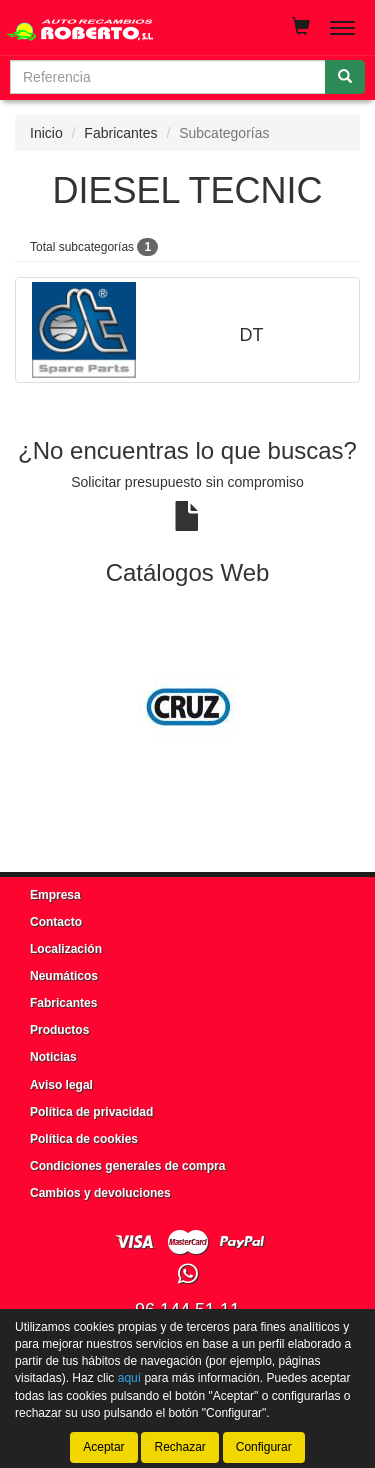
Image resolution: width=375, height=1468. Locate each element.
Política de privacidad (91, 1112)
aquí (129, 1378)
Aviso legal (61, 1085)
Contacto (56, 922)
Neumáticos (64, 976)
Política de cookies (84, 1139)
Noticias (53, 1057)
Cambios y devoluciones (100, 1193)
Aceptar (103, 1447)
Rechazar (179, 1447)
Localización (66, 949)
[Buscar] (345, 77)
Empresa (55, 895)
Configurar (264, 1447)
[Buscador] (168, 77)
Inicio (46, 133)
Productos (59, 1030)
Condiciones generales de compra (127, 1166)
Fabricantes (120, 133)
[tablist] (187, 707)
